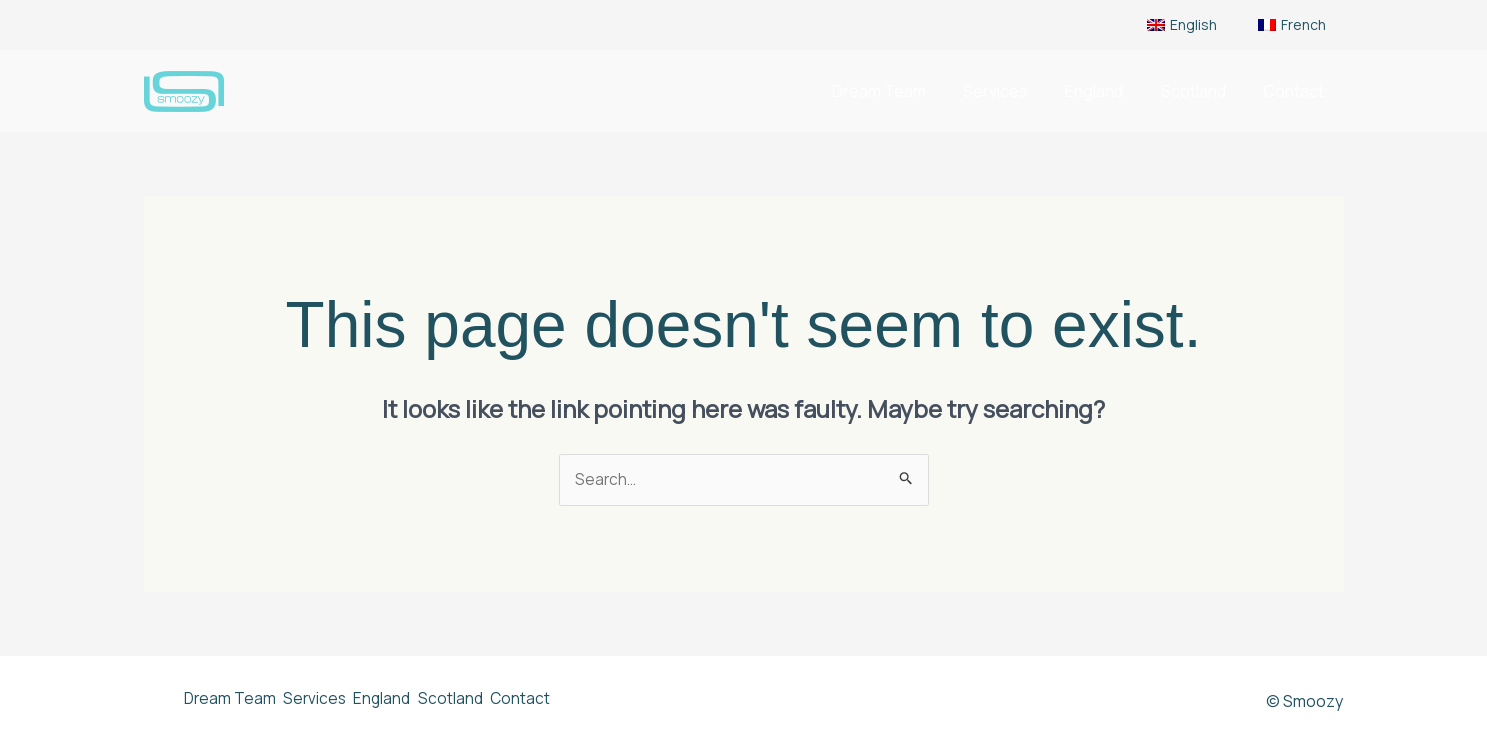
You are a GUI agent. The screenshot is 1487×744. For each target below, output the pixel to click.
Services (1014, 91)
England (1108, 91)
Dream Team (903, 91)
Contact (1296, 91)
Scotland (1201, 91)
